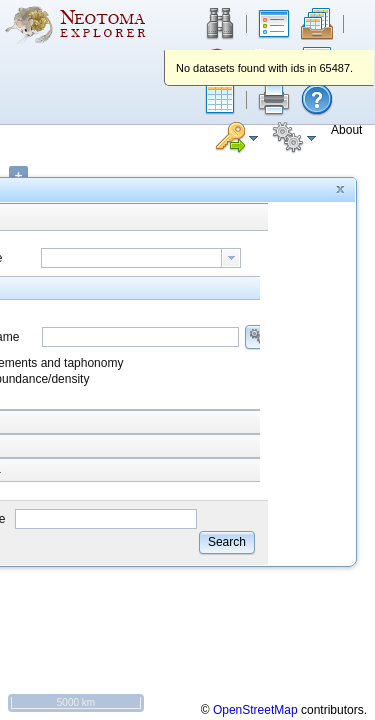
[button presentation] (231, 258)
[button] (220, 100)
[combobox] (141, 258)
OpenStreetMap (255, 710)
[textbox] (131, 258)
